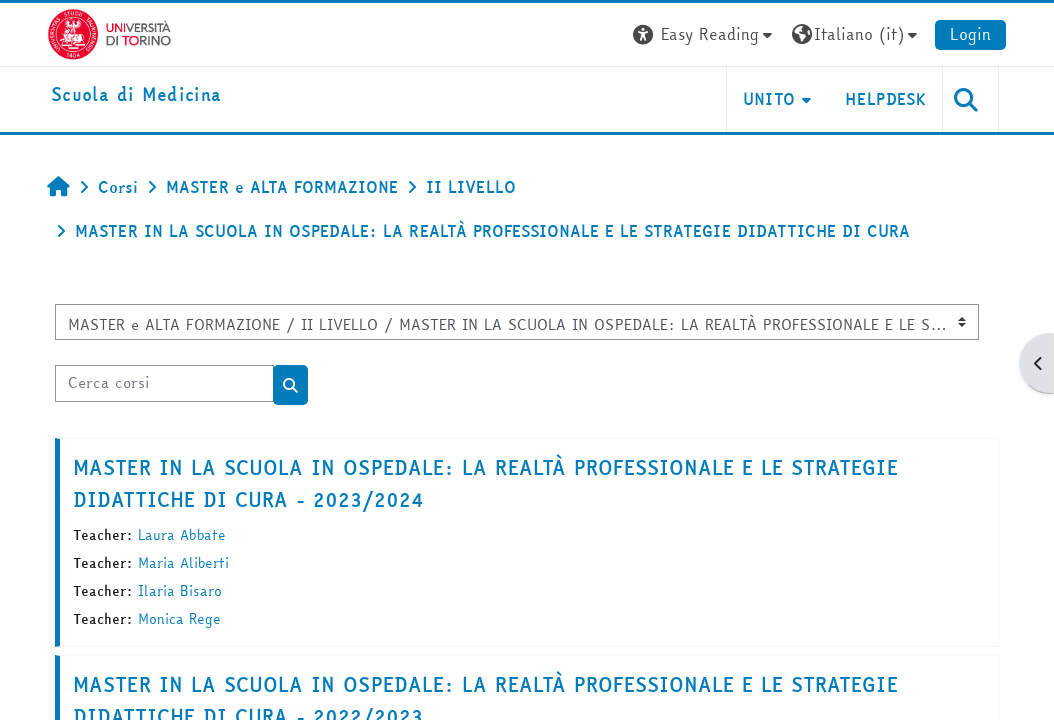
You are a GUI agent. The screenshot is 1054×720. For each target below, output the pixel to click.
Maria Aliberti (183, 563)
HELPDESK (885, 99)
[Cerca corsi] (164, 383)
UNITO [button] (769, 99)
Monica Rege (179, 619)
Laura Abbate (182, 535)
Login (970, 34)
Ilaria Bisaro (180, 591)
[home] (136, 95)
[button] (705, 34)
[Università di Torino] (109, 32)
